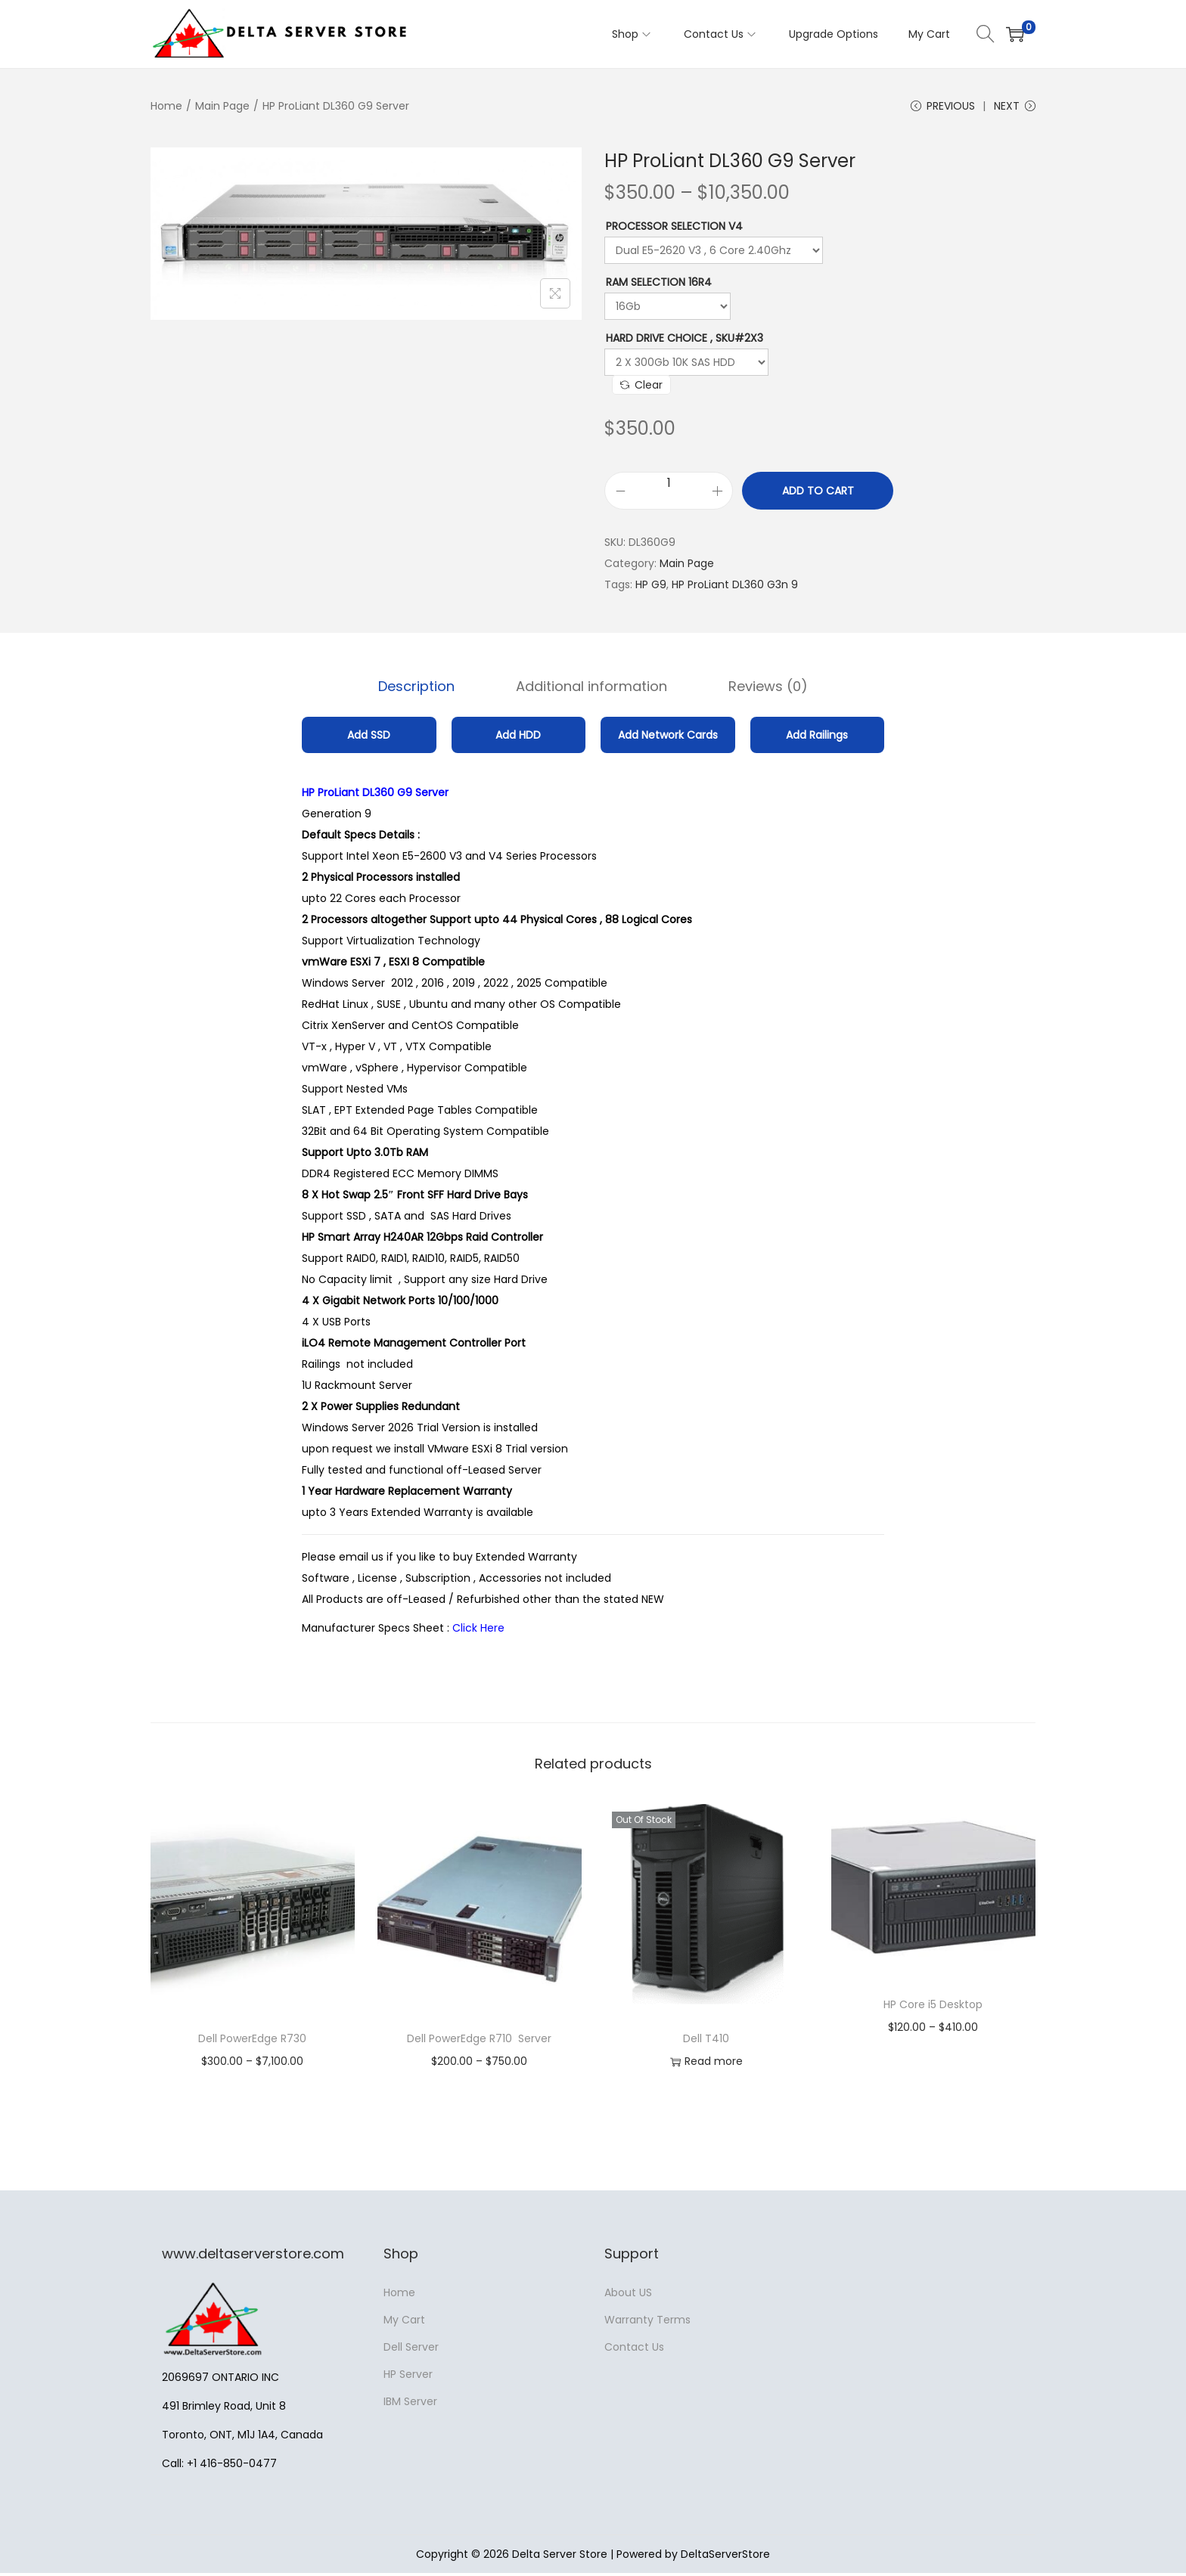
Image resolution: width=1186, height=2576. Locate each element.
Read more (706, 2064)
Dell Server (411, 2349)
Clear (641, 391)
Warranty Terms (647, 2322)
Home (166, 105)
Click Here (480, 1630)
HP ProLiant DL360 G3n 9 (735, 591)
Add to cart (818, 497)
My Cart (404, 2322)
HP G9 (650, 591)
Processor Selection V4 (674, 232)
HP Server (408, 2377)
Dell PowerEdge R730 (252, 2041)
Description (429, 690)
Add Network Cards (668, 738)
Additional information (591, 690)
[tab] (429, 691)
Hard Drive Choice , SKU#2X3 (684, 344)
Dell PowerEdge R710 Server (479, 2041)
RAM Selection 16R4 (659, 288)
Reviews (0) (755, 690)
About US (628, 2295)
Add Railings (817, 738)
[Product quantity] (668, 490)
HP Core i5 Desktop (933, 2007)
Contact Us (634, 2349)
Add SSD (368, 738)
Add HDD (518, 738)
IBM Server (410, 2404)
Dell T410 (706, 2041)
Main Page (222, 105)
